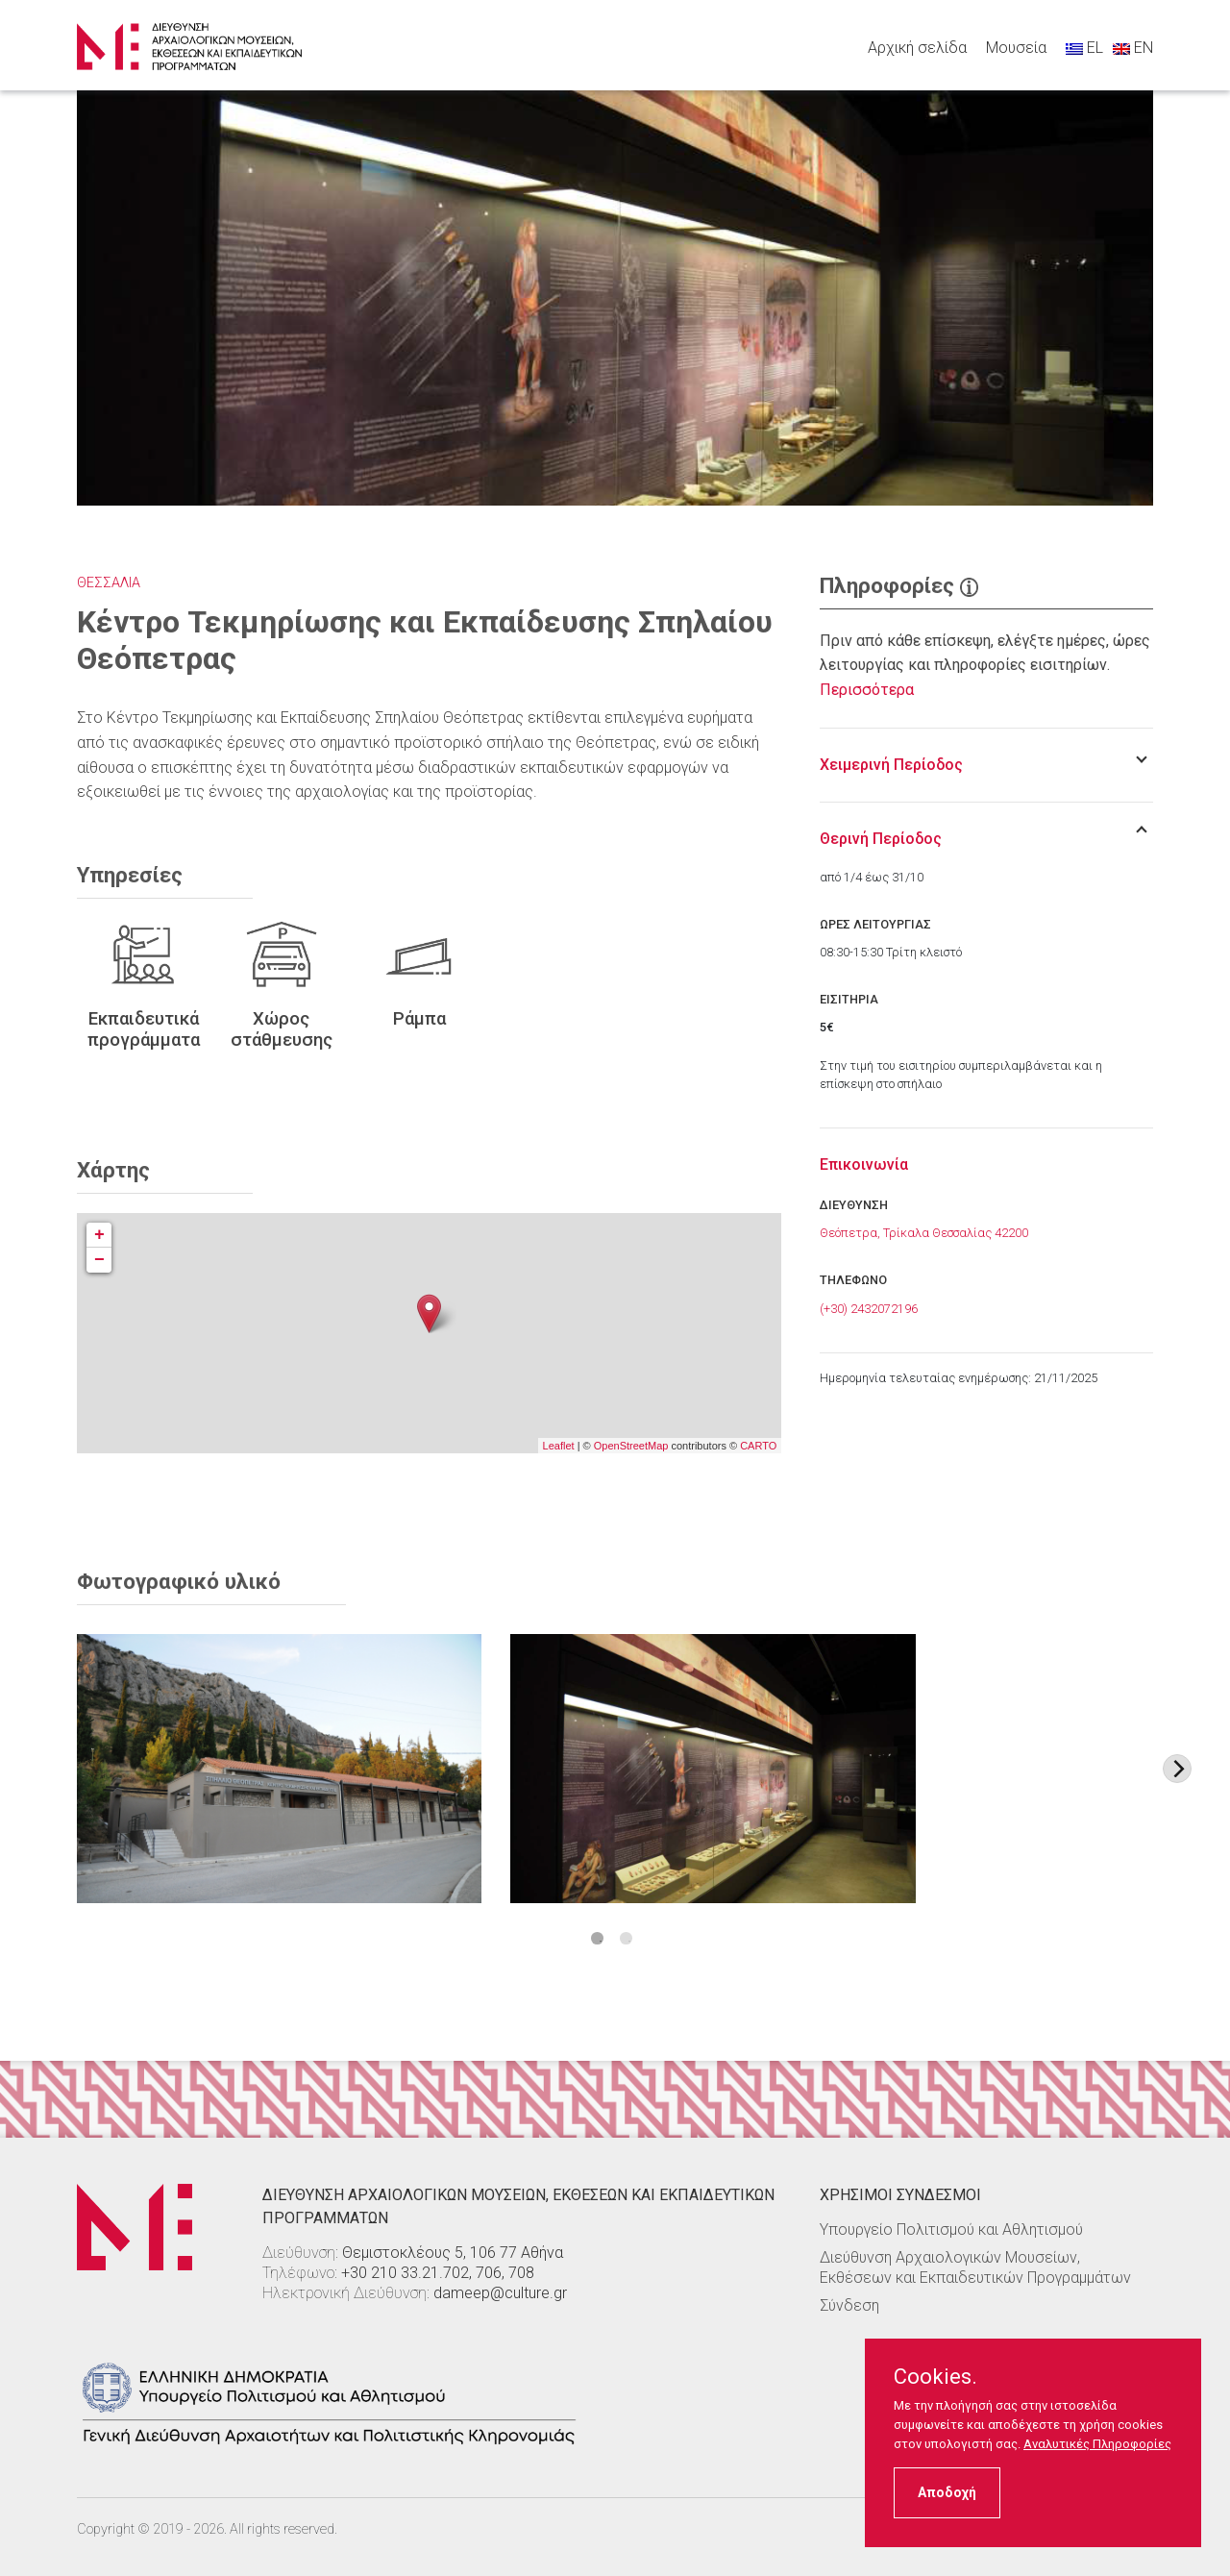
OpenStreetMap (631, 1445)
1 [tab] (597, 1938)
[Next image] (1177, 1768)
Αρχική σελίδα (917, 47)
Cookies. (935, 2377)
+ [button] (99, 1235)
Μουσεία (1016, 47)
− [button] (99, 1260)
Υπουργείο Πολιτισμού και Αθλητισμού (951, 2229)
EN (1133, 47)
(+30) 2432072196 (869, 1308)
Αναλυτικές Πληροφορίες (1097, 2444)
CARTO (758, 1445)
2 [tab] (626, 1938)
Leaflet (559, 1445)
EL (1084, 47)
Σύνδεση (849, 2305)
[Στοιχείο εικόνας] (279, 1768)
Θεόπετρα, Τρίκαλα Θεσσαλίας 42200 (924, 1233)
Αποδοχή (947, 2492)
